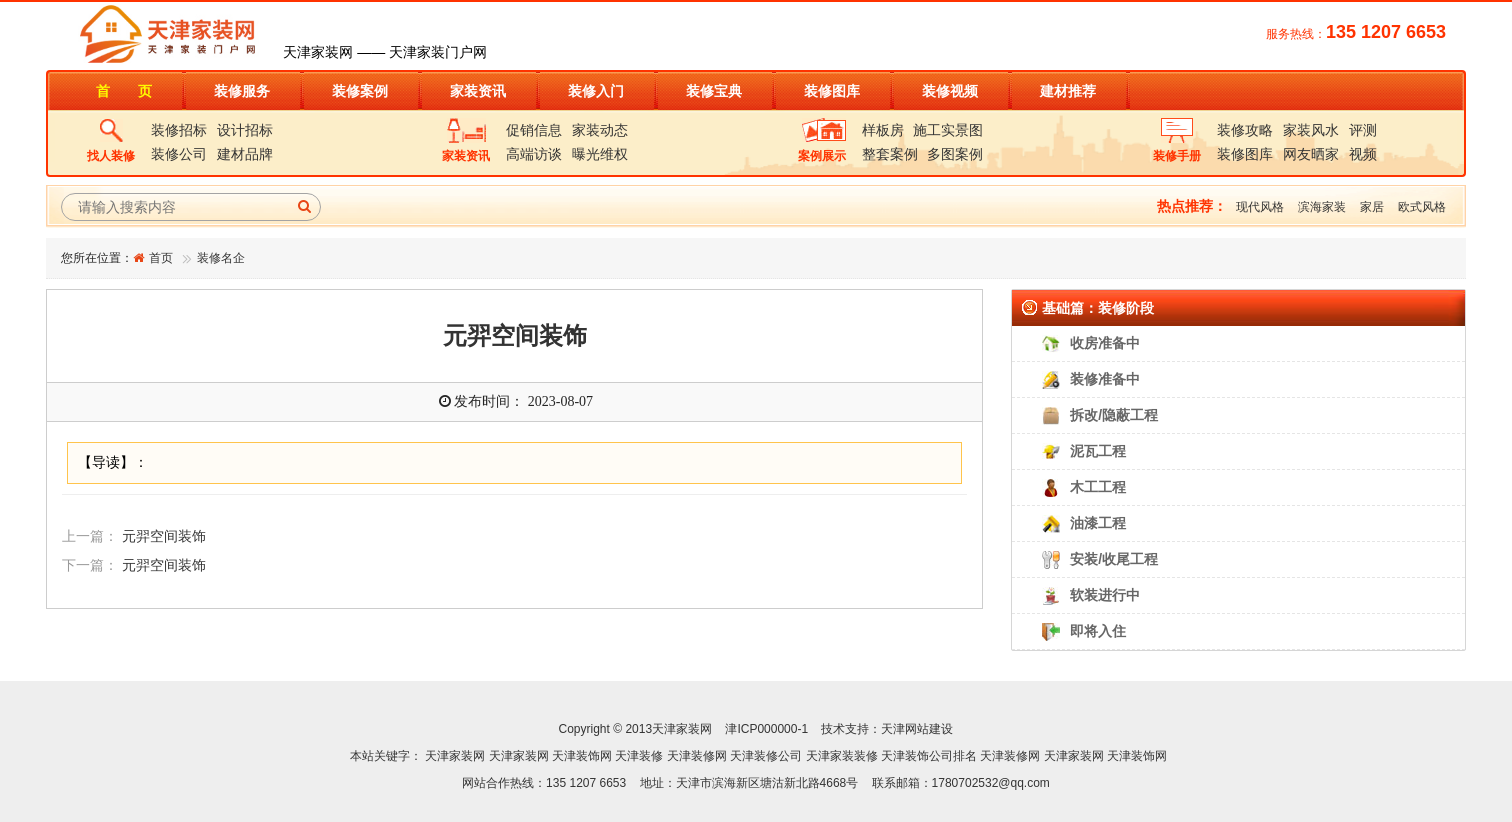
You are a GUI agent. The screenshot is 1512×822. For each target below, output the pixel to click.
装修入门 (596, 91)
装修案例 (360, 91)
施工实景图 (948, 130)
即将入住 (1098, 631)
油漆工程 (1098, 523)
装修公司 (179, 154)
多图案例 (955, 154)
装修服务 (242, 91)
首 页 (124, 91)
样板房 (883, 130)
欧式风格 (1422, 207)
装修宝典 (714, 91)
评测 (1363, 130)
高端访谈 (534, 154)
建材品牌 (245, 154)
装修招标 (179, 130)
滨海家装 (1322, 207)
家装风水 (1311, 130)
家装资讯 (478, 91)
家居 (1372, 207)
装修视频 (950, 91)
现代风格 (1260, 207)
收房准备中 (1105, 343)
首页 (161, 258)
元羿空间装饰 (164, 536)
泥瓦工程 (1098, 451)
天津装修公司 (766, 756)
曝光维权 (600, 154)
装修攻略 (1245, 130)
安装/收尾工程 (1114, 559)
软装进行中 (1105, 595)
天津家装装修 (842, 756)
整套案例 (890, 154)
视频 (1363, 154)
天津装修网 (697, 756)
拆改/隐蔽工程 (1114, 415)
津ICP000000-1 (766, 729)
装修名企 (221, 258)
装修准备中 (1105, 379)
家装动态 (600, 130)
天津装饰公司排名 (929, 756)
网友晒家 (1311, 154)
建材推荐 (1068, 91)
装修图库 (832, 91)
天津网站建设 (917, 729)
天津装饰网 (582, 756)
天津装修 (639, 756)
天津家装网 (455, 756)
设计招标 (245, 130)
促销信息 (534, 130)
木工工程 (1098, 487)
